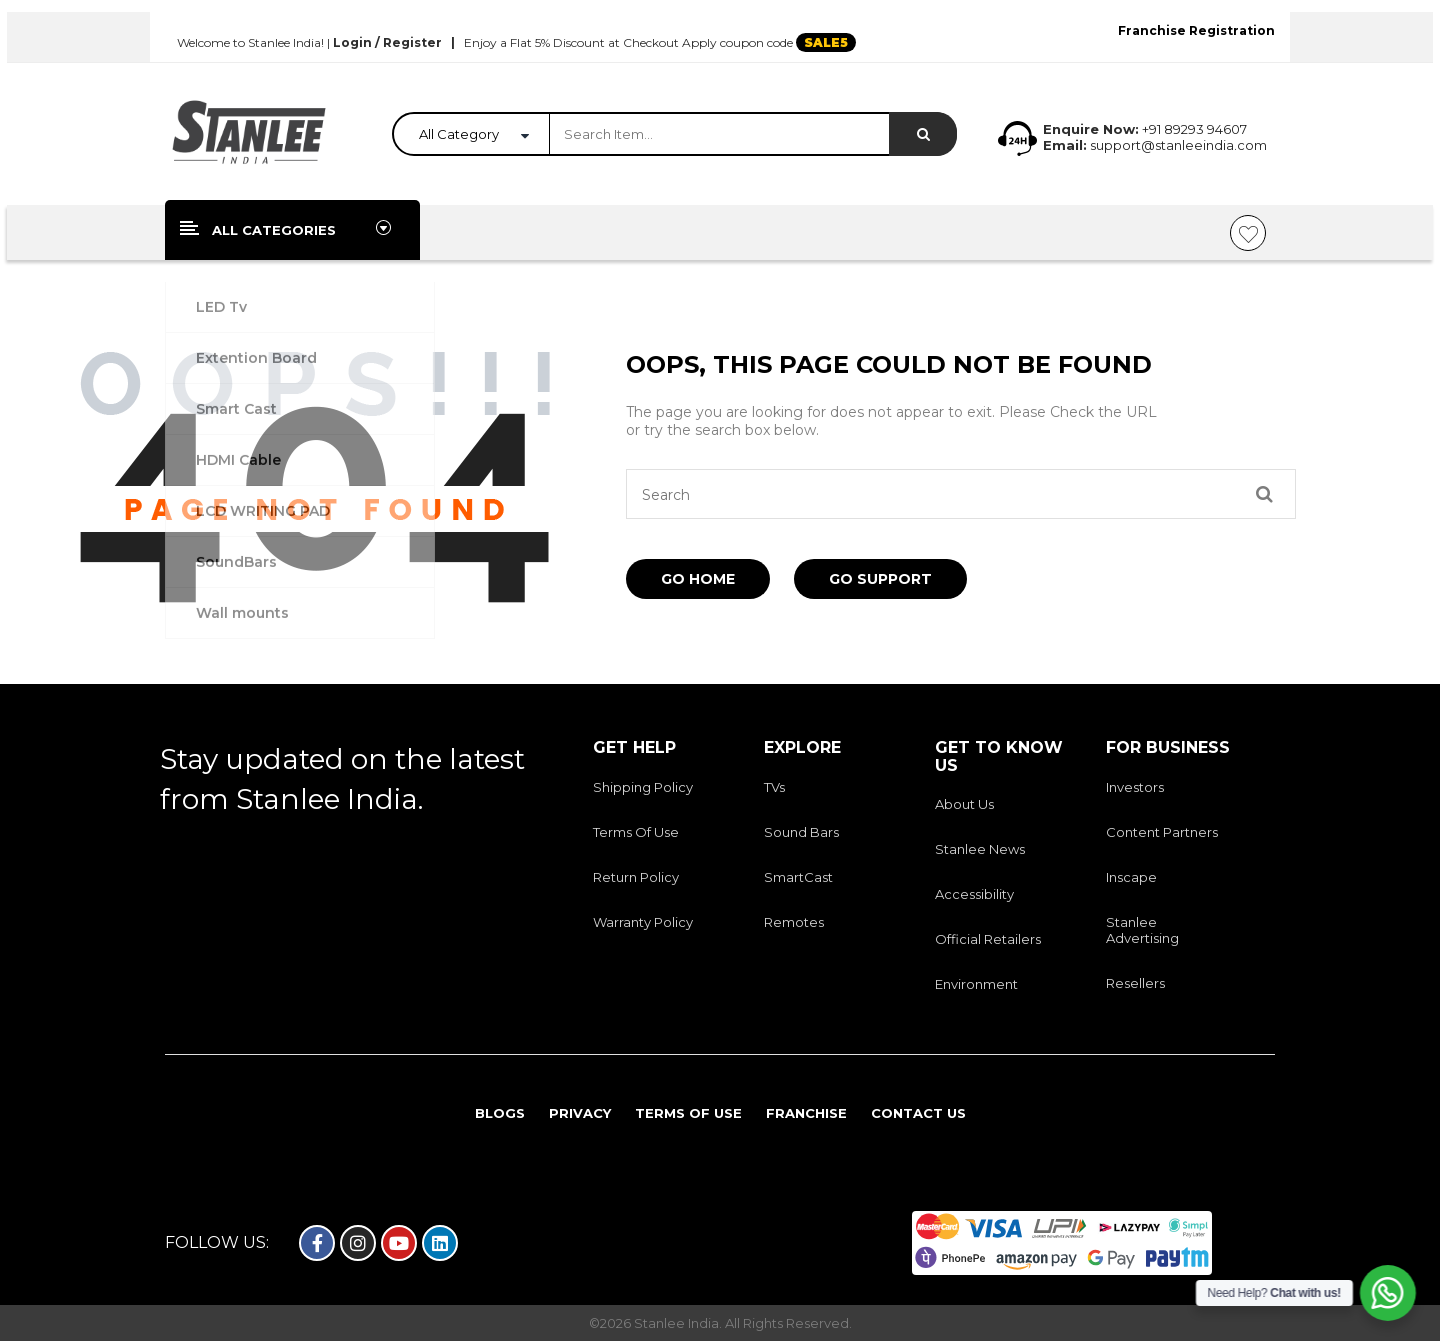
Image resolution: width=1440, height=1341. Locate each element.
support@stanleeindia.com (1177, 145)
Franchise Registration (1196, 30)
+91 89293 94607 (1194, 129)
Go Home (698, 579)
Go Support (880, 579)
